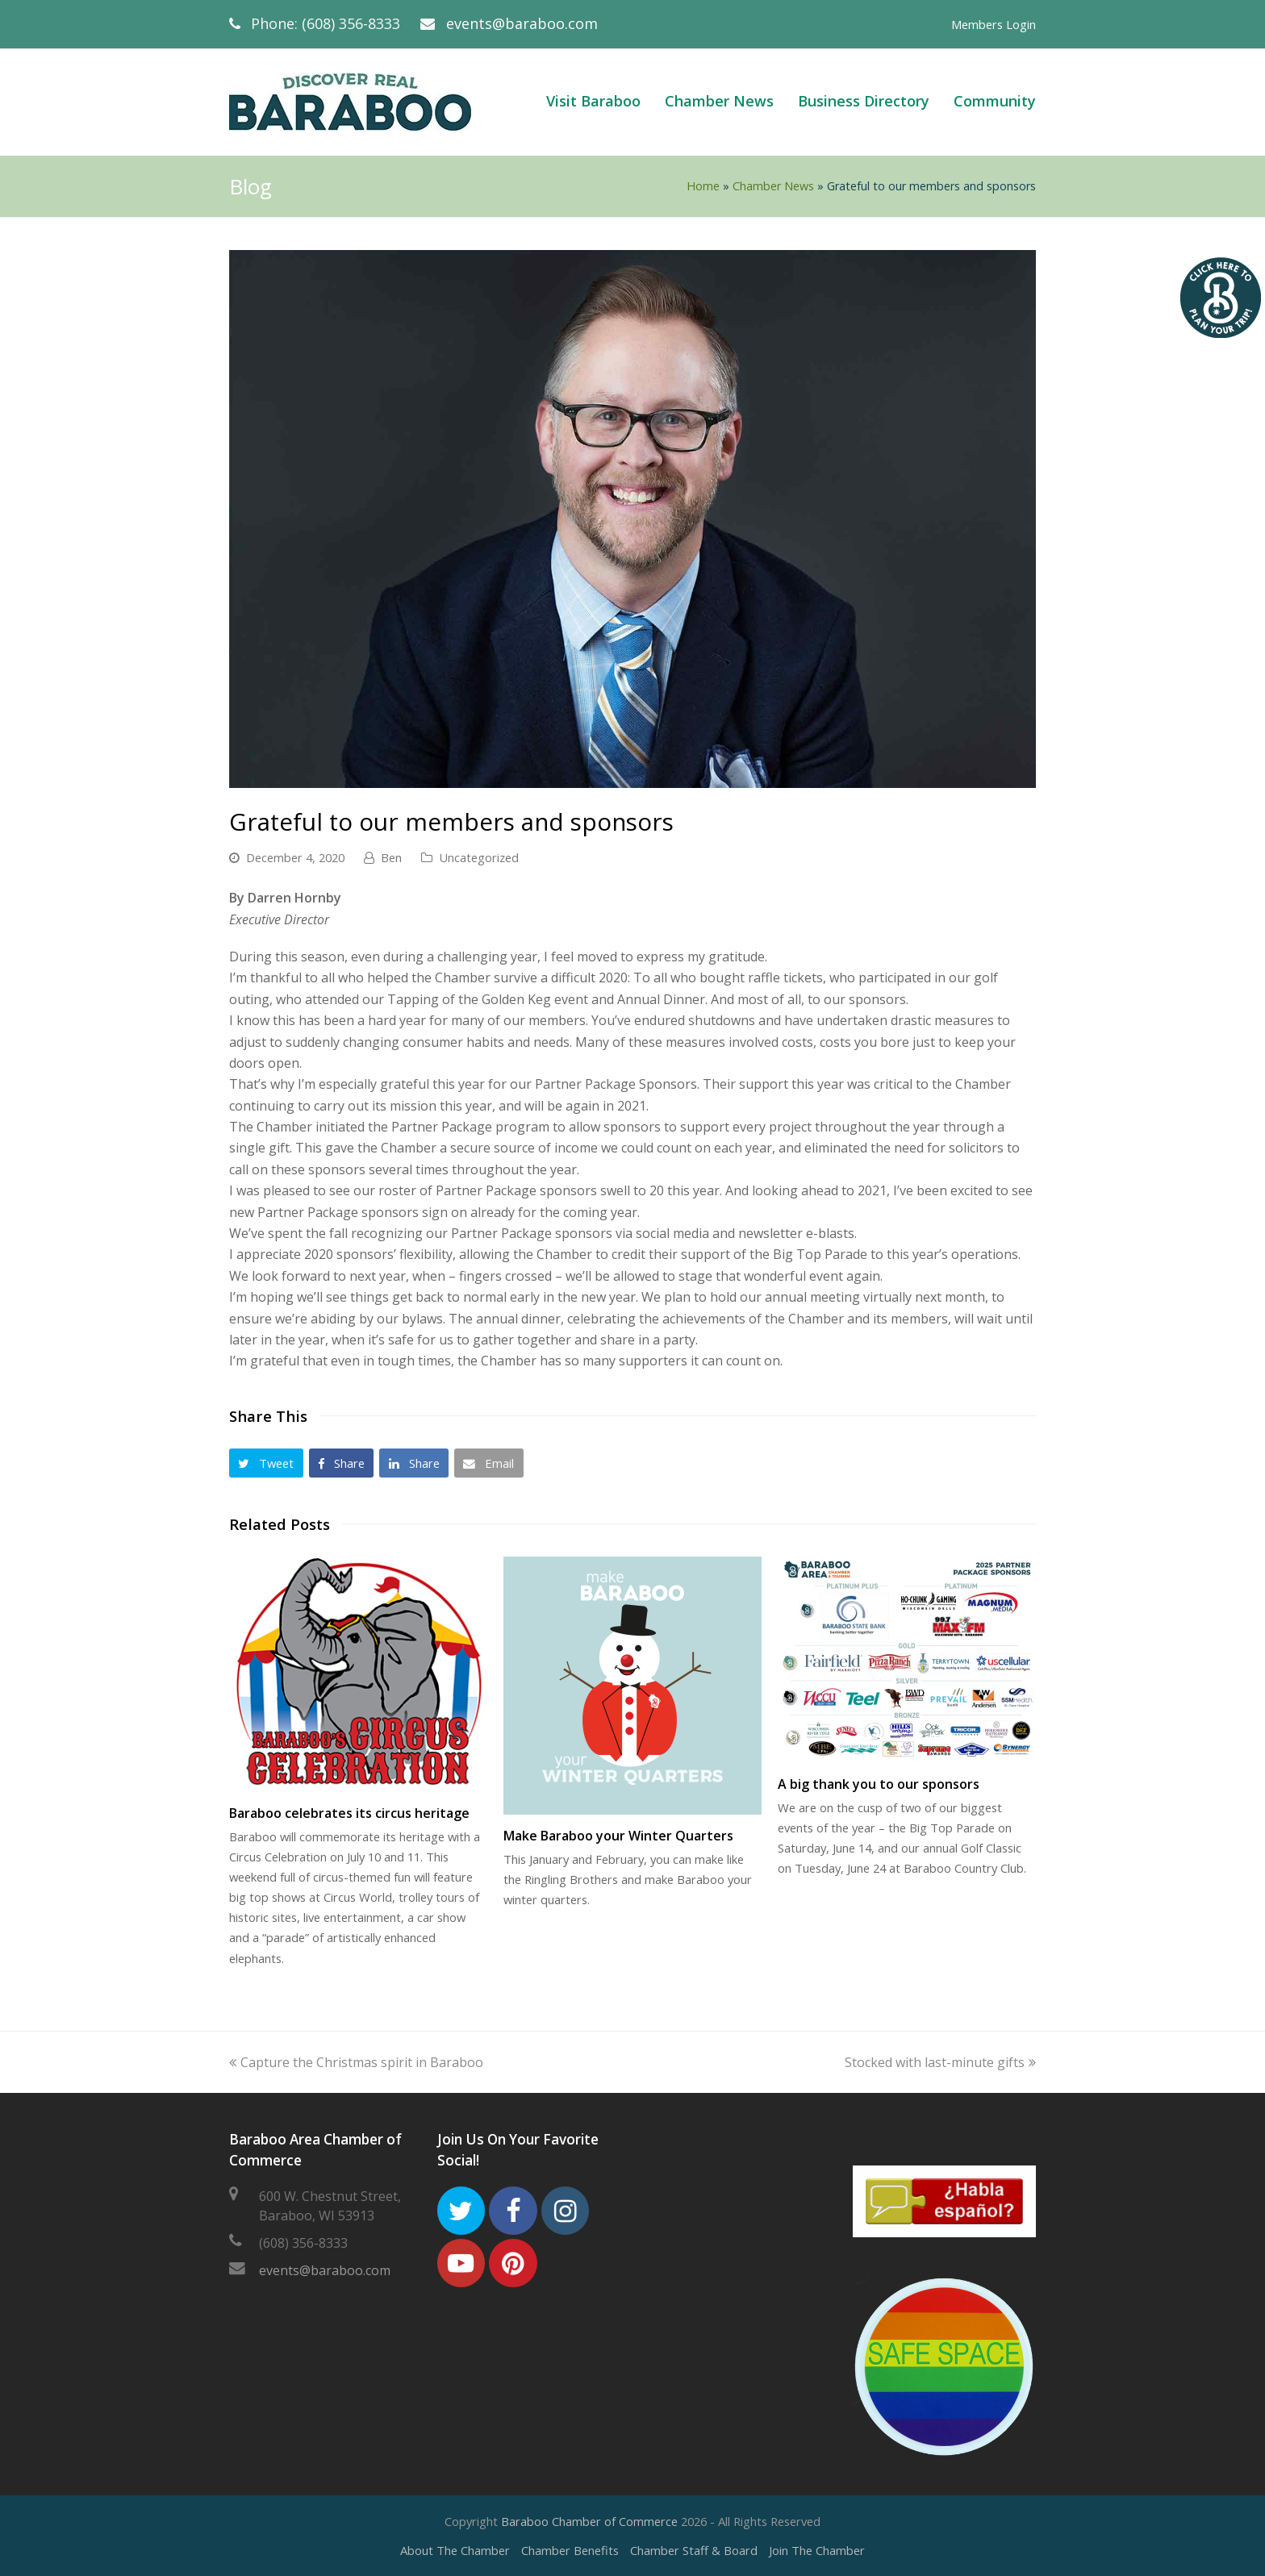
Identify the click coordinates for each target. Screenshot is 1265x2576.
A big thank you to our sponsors (878, 1784)
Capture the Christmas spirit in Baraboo (356, 2062)
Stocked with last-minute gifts (940, 2062)
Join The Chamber (817, 2550)
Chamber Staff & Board (694, 2550)
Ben (391, 857)
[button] (266, 1463)
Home (703, 186)
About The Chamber (455, 2550)
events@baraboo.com (522, 23)
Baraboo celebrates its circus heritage (349, 1813)
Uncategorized (479, 857)
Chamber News (773, 186)
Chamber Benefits (570, 2550)
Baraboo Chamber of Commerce (589, 2521)
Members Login (993, 24)
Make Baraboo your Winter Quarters (618, 1835)
